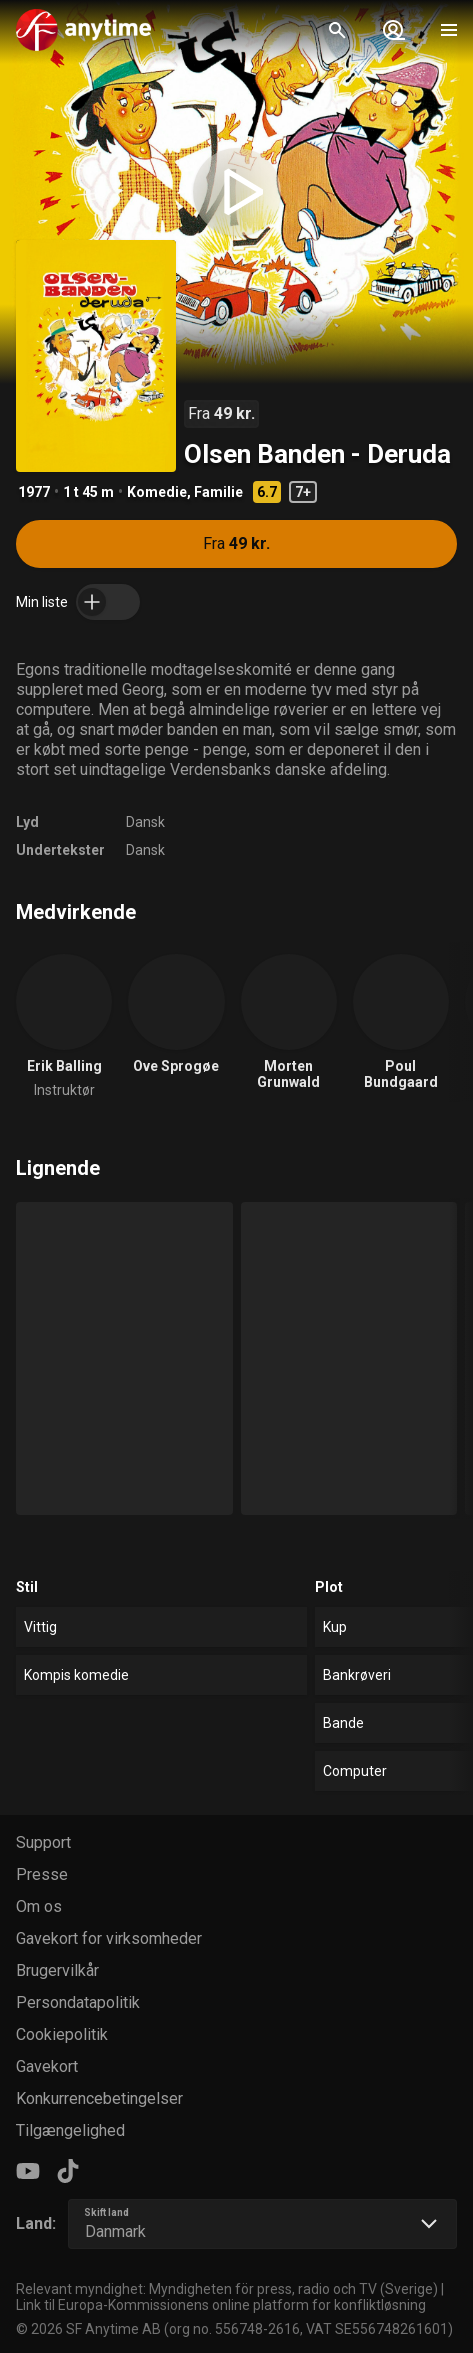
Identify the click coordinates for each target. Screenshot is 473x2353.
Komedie (157, 492)
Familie (218, 492)
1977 (34, 492)
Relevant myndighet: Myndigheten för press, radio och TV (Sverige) (227, 2289)
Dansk (145, 822)
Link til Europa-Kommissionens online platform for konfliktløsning (221, 2305)
